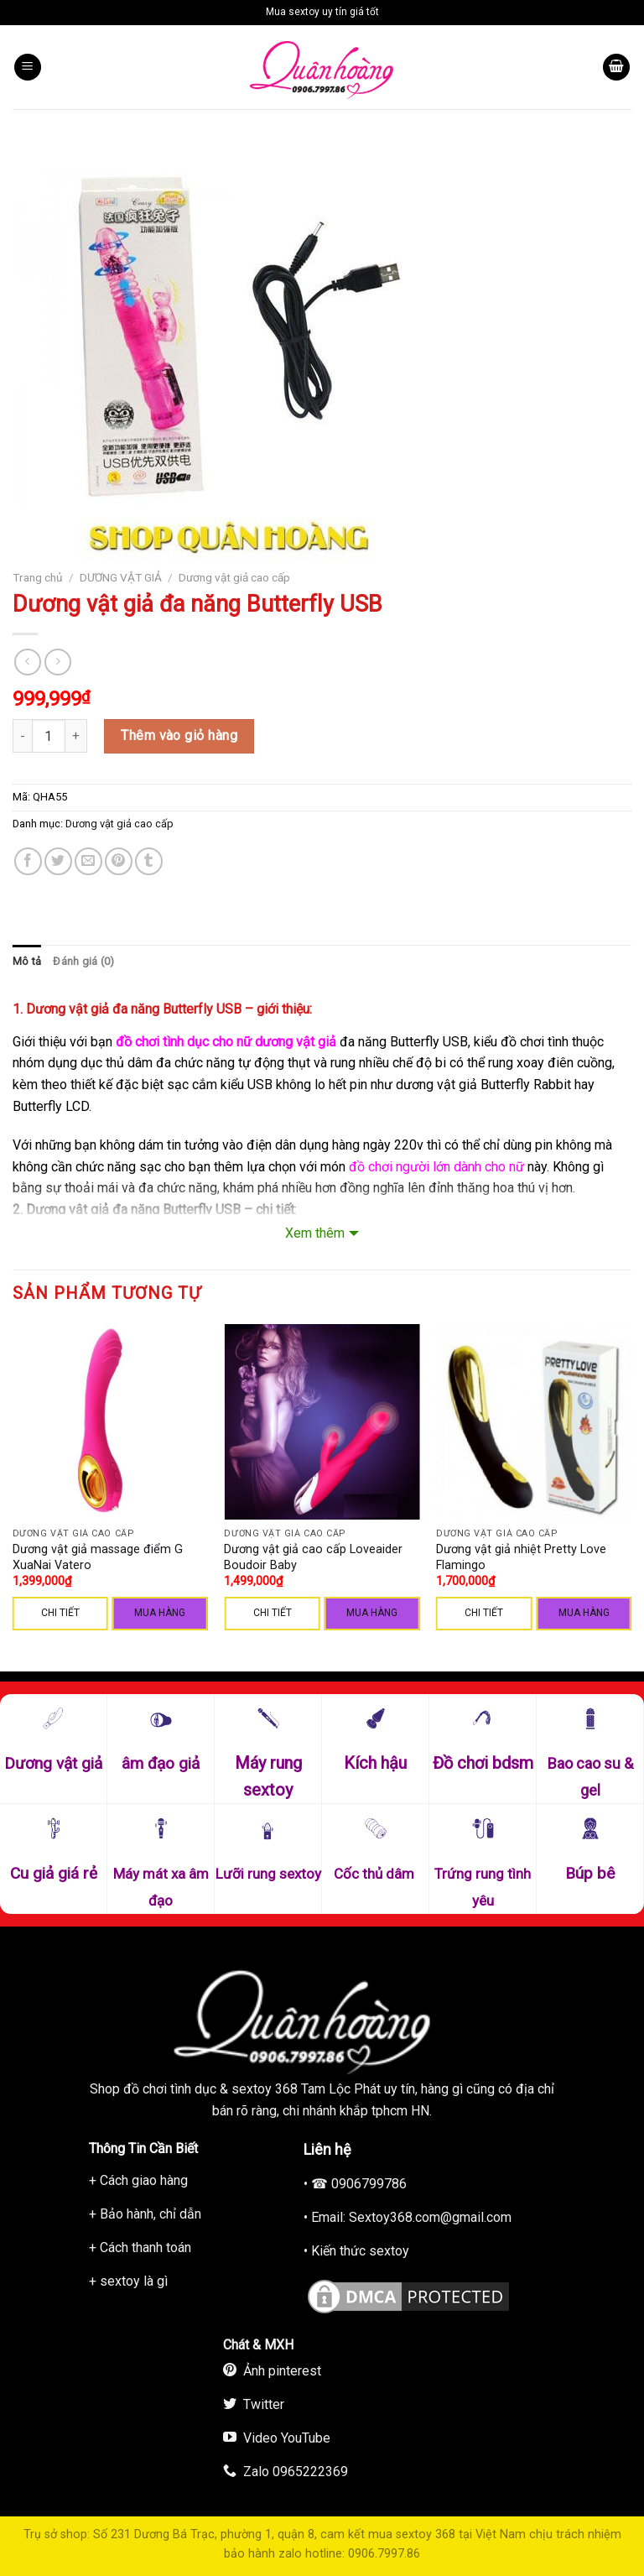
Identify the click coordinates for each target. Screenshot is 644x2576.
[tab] (27, 961)
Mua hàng (159, 1613)
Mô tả (27, 961)
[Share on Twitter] (58, 861)
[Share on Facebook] (28, 861)
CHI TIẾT (60, 1613)
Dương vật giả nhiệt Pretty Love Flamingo (521, 1557)
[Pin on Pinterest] (118, 861)
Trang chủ (38, 577)
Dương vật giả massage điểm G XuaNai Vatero (98, 1557)
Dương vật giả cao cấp (234, 577)
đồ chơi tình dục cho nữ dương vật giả (226, 1042)
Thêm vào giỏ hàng (179, 735)
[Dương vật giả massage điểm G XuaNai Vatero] (110, 1422)
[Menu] (27, 67)
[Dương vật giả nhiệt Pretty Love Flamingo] (533, 1422)
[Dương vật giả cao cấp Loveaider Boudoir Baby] (321, 1422)
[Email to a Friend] (88, 861)
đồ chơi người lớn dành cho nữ (436, 1167)
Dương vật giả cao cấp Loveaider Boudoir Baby (313, 1557)
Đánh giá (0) (83, 961)
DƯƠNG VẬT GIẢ (121, 577)
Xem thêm (315, 1233)
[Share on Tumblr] (149, 861)
